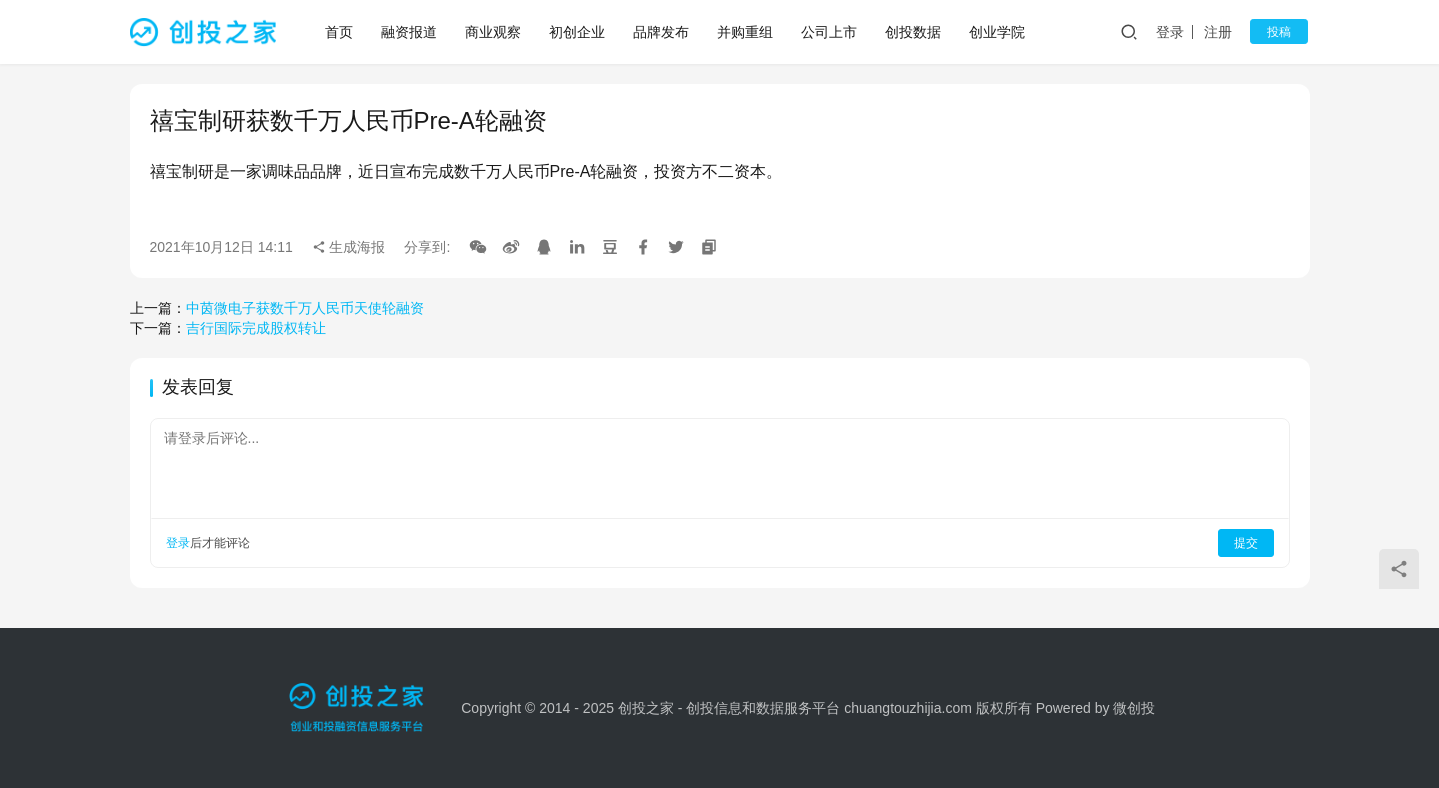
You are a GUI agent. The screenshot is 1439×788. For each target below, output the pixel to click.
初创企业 (577, 32)
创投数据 (913, 32)
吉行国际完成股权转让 (256, 328)
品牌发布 (661, 32)
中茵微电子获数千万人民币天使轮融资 (305, 308)
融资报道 (409, 32)
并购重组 (745, 32)
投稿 (1282, 32)
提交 (1246, 543)
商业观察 (493, 32)
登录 (1175, 32)
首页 (339, 32)
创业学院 (997, 32)
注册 (1224, 32)
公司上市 (829, 32)
